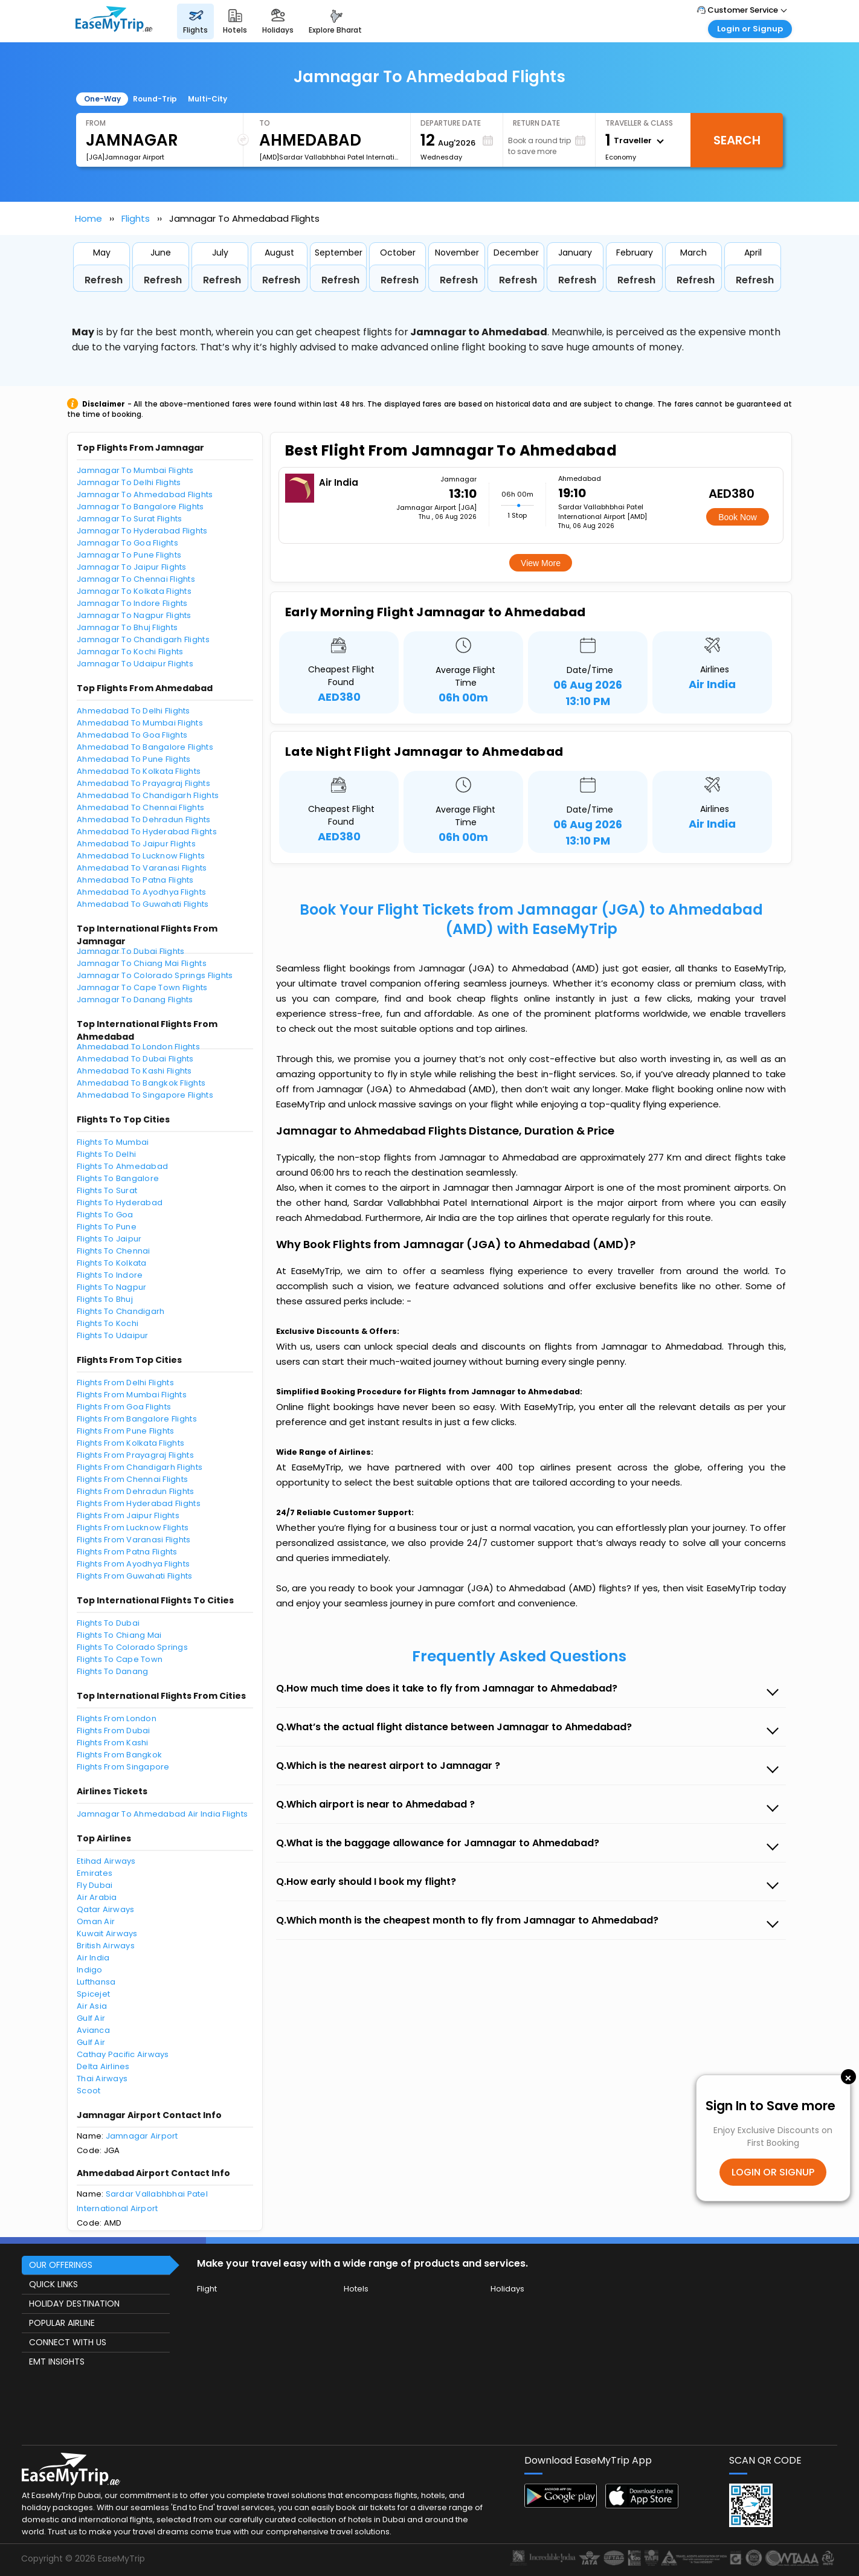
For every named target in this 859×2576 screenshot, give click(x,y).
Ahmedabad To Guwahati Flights (143, 904)
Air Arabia (97, 1897)
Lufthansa (96, 1982)
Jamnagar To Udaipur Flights (135, 663)
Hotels (356, 2288)
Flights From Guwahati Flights (135, 1576)
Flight (207, 2288)
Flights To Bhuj (105, 1299)
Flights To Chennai (113, 1251)
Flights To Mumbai (113, 1142)
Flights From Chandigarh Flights (139, 1467)
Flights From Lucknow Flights (132, 1527)
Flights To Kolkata (112, 1263)
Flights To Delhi (106, 1154)
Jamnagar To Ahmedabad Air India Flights (162, 1814)
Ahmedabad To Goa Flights (132, 735)
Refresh (104, 280)
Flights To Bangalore (118, 1178)
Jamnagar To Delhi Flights (129, 482)
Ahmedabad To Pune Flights (134, 759)
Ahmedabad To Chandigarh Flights (148, 795)
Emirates (94, 1873)
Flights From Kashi (113, 1742)
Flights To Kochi (107, 1323)
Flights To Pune (107, 1226)
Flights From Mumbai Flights (132, 1394)
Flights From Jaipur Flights (128, 1515)
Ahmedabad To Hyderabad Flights (147, 831)
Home (88, 218)
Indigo (90, 1969)
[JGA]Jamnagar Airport (125, 157)
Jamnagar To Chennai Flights (136, 579)
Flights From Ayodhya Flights (133, 1564)
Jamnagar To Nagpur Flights (134, 615)
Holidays (507, 2288)
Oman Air (96, 1921)
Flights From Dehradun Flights (136, 1491)
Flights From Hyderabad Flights (139, 1503)
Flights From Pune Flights (126, 1431)
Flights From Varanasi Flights (134, 1539)
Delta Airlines (103, 2066)
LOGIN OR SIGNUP (773, 2172)
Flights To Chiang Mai (119, 1635)
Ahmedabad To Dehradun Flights (144, 819)
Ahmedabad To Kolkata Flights (139, 771)
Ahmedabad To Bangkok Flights (141, 1083)
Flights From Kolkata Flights (130, 1443)
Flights (135, 218)
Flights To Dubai (108, 1623)
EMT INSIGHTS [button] (57, 2361)
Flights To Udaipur (113, 1335)
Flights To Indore (110, 1275)
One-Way (102, 99)
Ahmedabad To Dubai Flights (135, 1058)
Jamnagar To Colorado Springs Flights (155, 975)
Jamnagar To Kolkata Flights (134, 591)
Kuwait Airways (107, 1933)
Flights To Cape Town (119, 1659)
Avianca (93, 2030)
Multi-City (207, 99)
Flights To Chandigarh (120, 1311)
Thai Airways (102, 2078)
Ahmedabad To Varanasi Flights (142, 868)
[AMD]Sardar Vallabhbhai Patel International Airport (330, 157)
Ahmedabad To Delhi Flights (133, 710)
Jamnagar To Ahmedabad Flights (145, 494)
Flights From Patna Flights (127, 1551)
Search (737, 140)
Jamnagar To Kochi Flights (130, 651)
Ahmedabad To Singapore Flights (145, 1095)
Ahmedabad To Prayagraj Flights (143, 783)
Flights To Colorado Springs (132, 1647)
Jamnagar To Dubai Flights (131, 951)
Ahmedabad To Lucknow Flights (141, 855)
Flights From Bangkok (119, 1754)
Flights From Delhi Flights (125, 1382)
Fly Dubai (94, 1885)
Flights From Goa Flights (124, 1406)
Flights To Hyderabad (119, 1202)
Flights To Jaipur (109, 1239)
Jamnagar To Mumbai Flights (135, 470)
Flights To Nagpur (111, 1287)
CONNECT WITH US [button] (67, 2342)
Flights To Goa (105, 1214)
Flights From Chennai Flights (132, 1479)
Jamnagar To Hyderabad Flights (142, 530)
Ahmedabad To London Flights (138, 1046)
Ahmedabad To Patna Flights (135, 880)
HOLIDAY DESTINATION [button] (74, 2303)
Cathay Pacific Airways (123, 2054)
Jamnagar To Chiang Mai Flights (142, 963)
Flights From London (116, 1718)
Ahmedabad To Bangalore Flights (145, 747)
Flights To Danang (112, 1671)
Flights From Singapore (123, 1767)
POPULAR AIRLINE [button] (62, 2323)
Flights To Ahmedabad (122, 1166)
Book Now (737, 517)
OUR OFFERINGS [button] (60, 2265)
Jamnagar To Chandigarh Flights (143, 639)
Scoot (88, 2090)
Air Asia (92, 2006)
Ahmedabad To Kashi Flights (134, 1071)
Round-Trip (155, 99)
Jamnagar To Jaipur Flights (132, 567)
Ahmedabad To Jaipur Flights (136, 843)
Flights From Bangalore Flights (137, 1419)
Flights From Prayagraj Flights (135, 1455)
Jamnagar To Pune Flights (129, 555)
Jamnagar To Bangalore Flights (140, 506)
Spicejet (93, 1994)
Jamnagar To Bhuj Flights (127, 627)
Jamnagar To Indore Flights (132, 603)
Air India (93, 1957)
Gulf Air (91, 2018)
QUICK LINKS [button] (53, 2284)
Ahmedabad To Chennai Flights (140, 807)
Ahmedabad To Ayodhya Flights (141, 892)
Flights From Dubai (113, 1730)
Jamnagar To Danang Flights (135, 999)
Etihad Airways (106, 1861)
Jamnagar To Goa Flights (127, 543)
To (264, 123)
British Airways (106, 1945)
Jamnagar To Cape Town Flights (142, 987)
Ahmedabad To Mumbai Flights (140, 723)
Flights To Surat (107, 1190)
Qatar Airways (105, 1909)
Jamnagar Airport (142, 2136)
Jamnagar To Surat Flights (129, 518)
